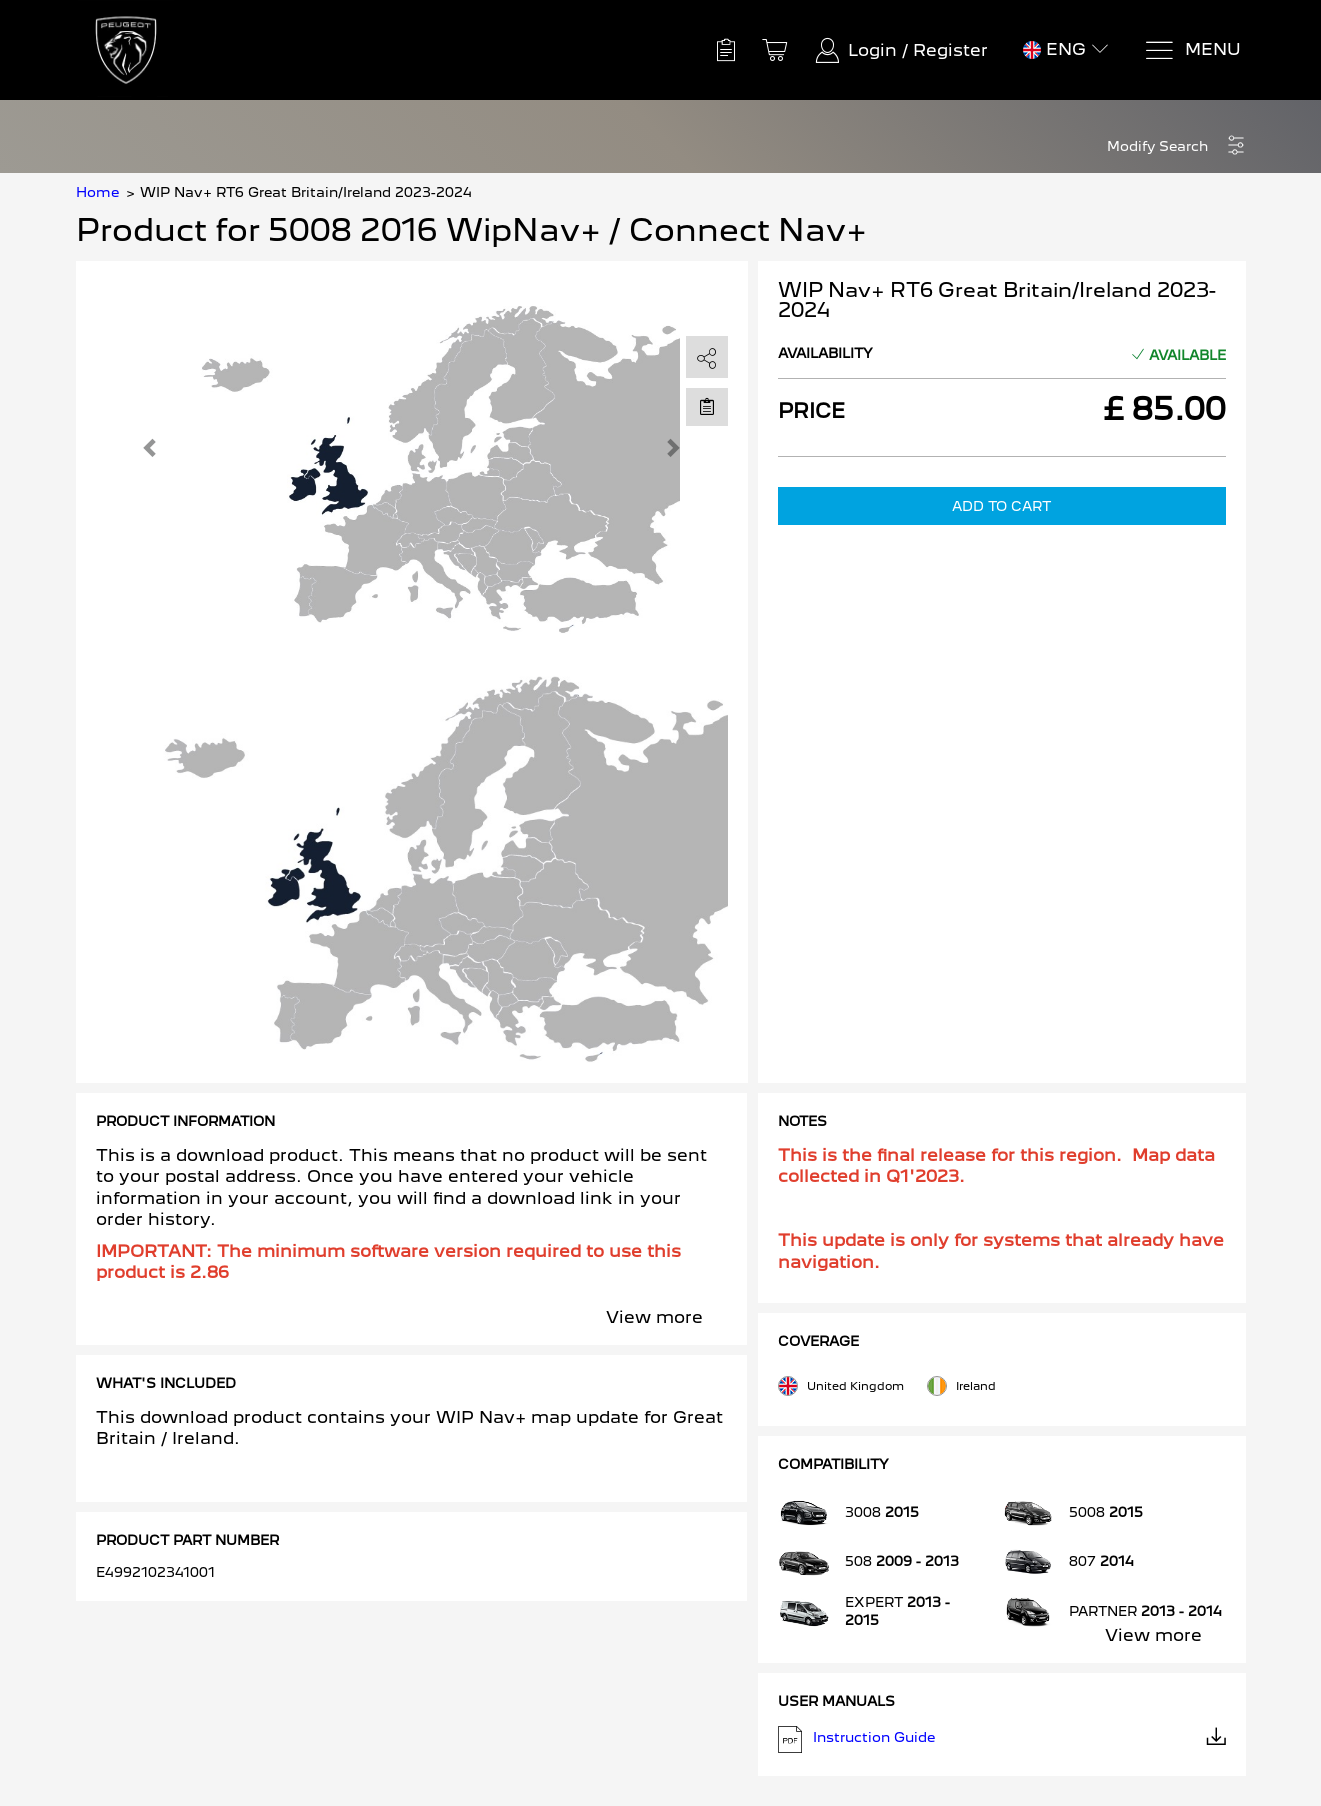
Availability (825, 353)
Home (97, 192)
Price (811, 411)
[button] (1176, 146)
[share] (707, 358)
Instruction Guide (1002, 1739)
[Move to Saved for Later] (707, 406)
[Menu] (1192, 50)
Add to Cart (1001, 506)
